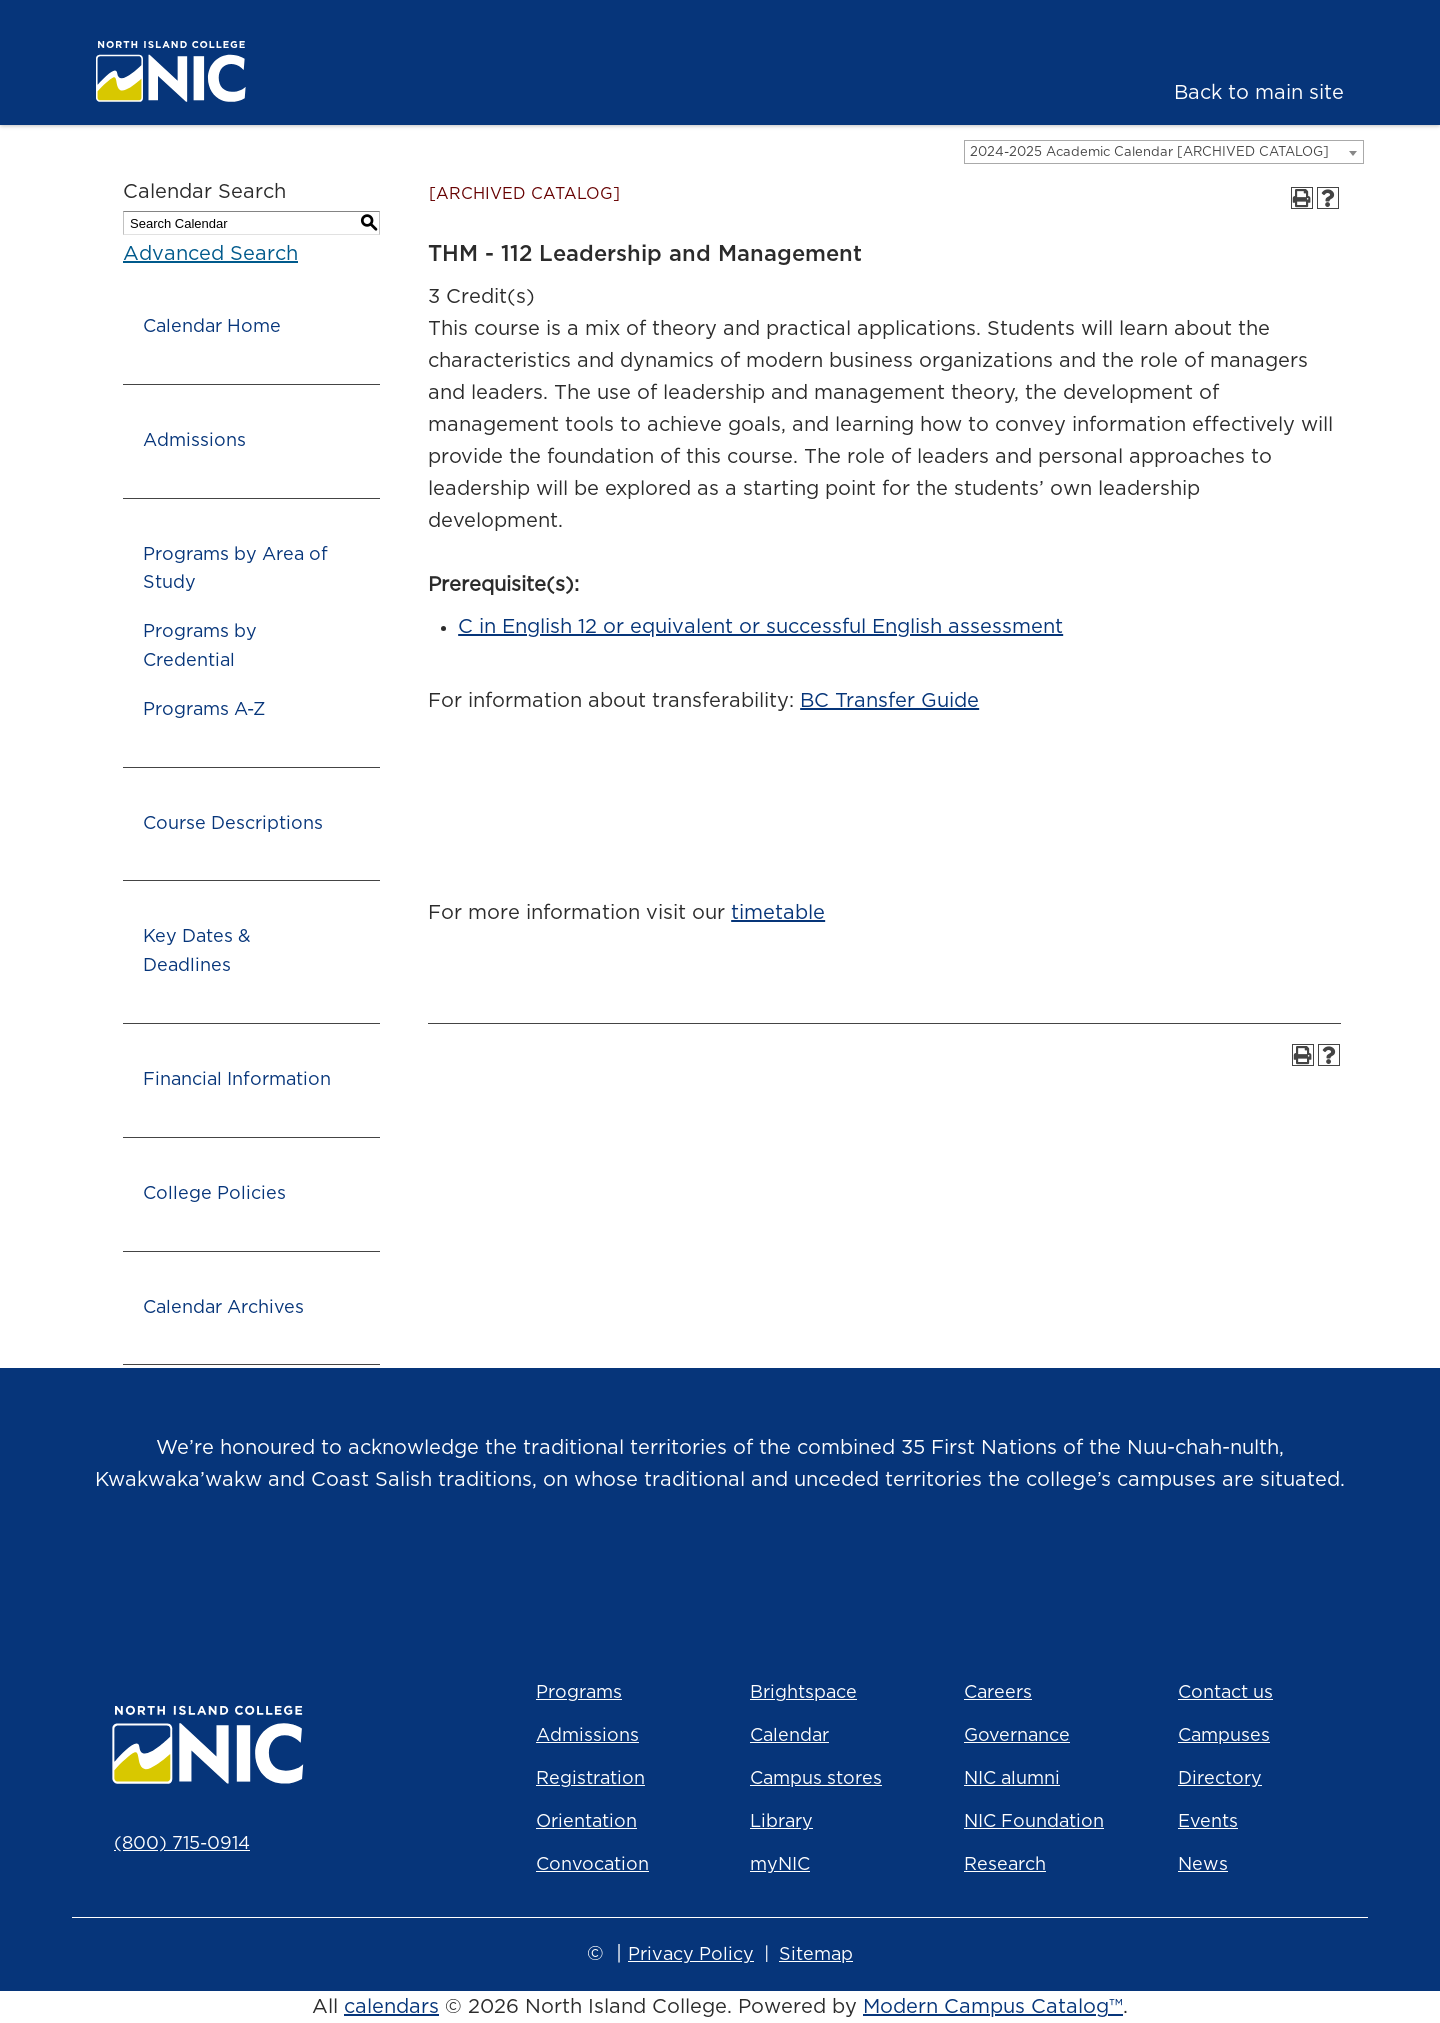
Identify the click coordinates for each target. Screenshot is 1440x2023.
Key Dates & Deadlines (197, 951)
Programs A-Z (204, 710)
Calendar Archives (223, 1308)
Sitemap (816, 1955)
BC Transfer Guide (889, 701)
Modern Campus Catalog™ (993, 2007)
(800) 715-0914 (182, 1844)
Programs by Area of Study (235, 569)
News (1203, 1865)
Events (1208, 1822)
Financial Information (237, 1080)
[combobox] (1164, 152)
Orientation (586, 1822)
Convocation (592, 1865)
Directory (1220, 1779)
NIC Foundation (1034, 1822)
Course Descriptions (233, 824)
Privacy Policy (691, 1955)
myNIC (780, 1865)
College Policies (214, 1194)
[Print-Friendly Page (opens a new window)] (1302, 198)
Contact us (1225, 1693)
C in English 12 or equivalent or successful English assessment (760, 627)
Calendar (789, 1736)
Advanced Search (210, 254)
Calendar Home (212, 327)
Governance (1017, 1736)
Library (781, 1822)
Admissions (194, 441)
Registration (590, 1779)
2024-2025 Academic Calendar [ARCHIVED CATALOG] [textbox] (1149, 152)
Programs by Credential (200, 646)
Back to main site (1259, 93)
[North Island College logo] (226, 71)
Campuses (1224, 1736)
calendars (391, 2007)
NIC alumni (1012, 1779)
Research (1005, 1865)
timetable (778, 913)
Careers (998, 1693)
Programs (579, 1693)
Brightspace (803, 1693)
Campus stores (816, 1779)
